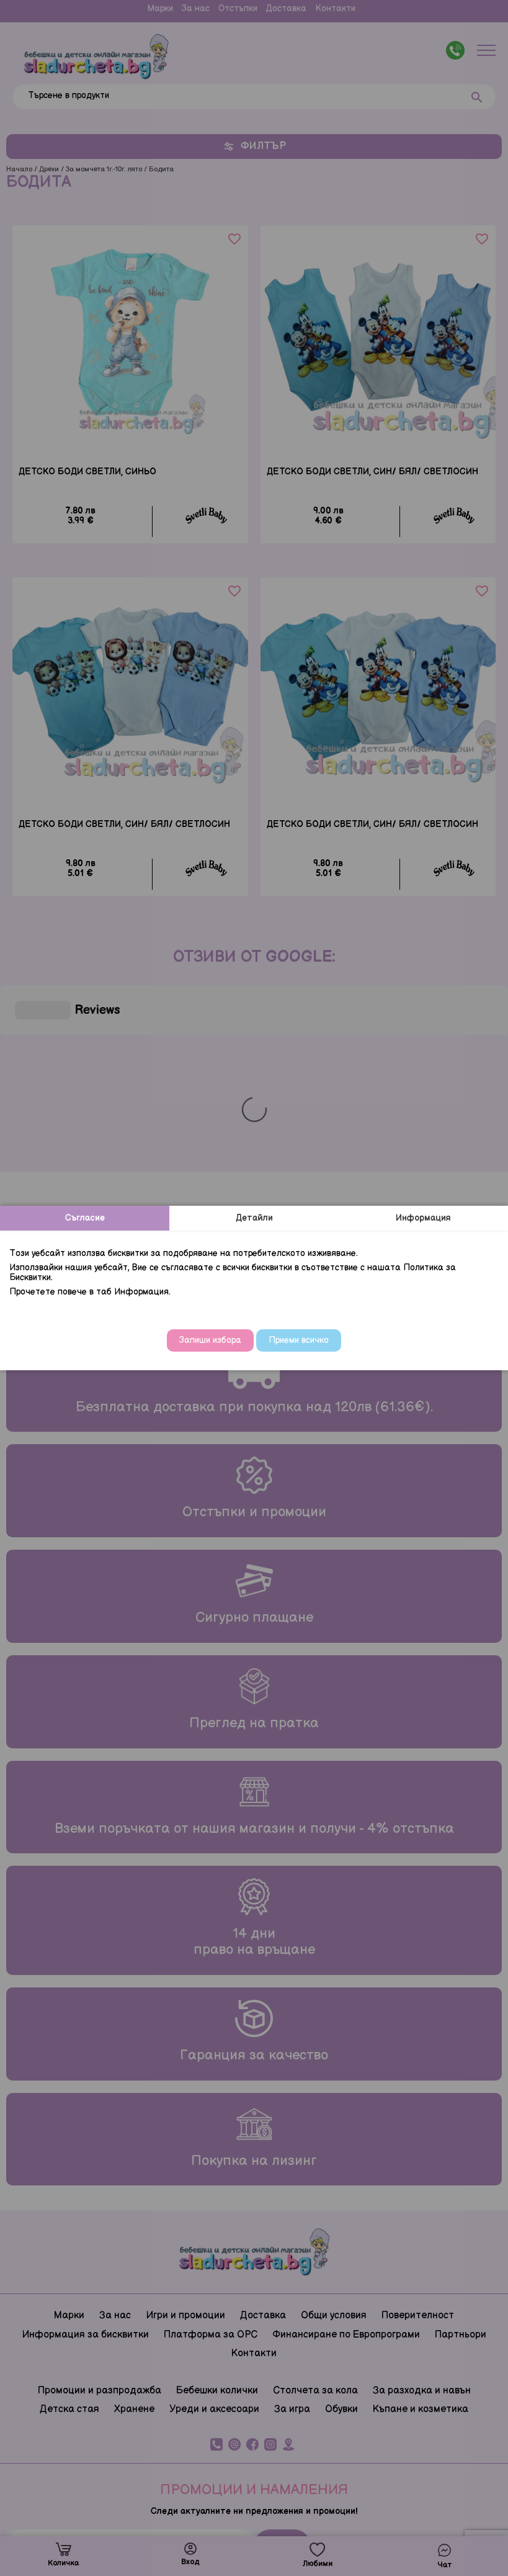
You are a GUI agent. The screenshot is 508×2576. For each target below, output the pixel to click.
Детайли (254, 1218)
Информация (423, 1218)
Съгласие (85, 1218)
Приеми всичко (299, 1340)
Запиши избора (210, 1340)
